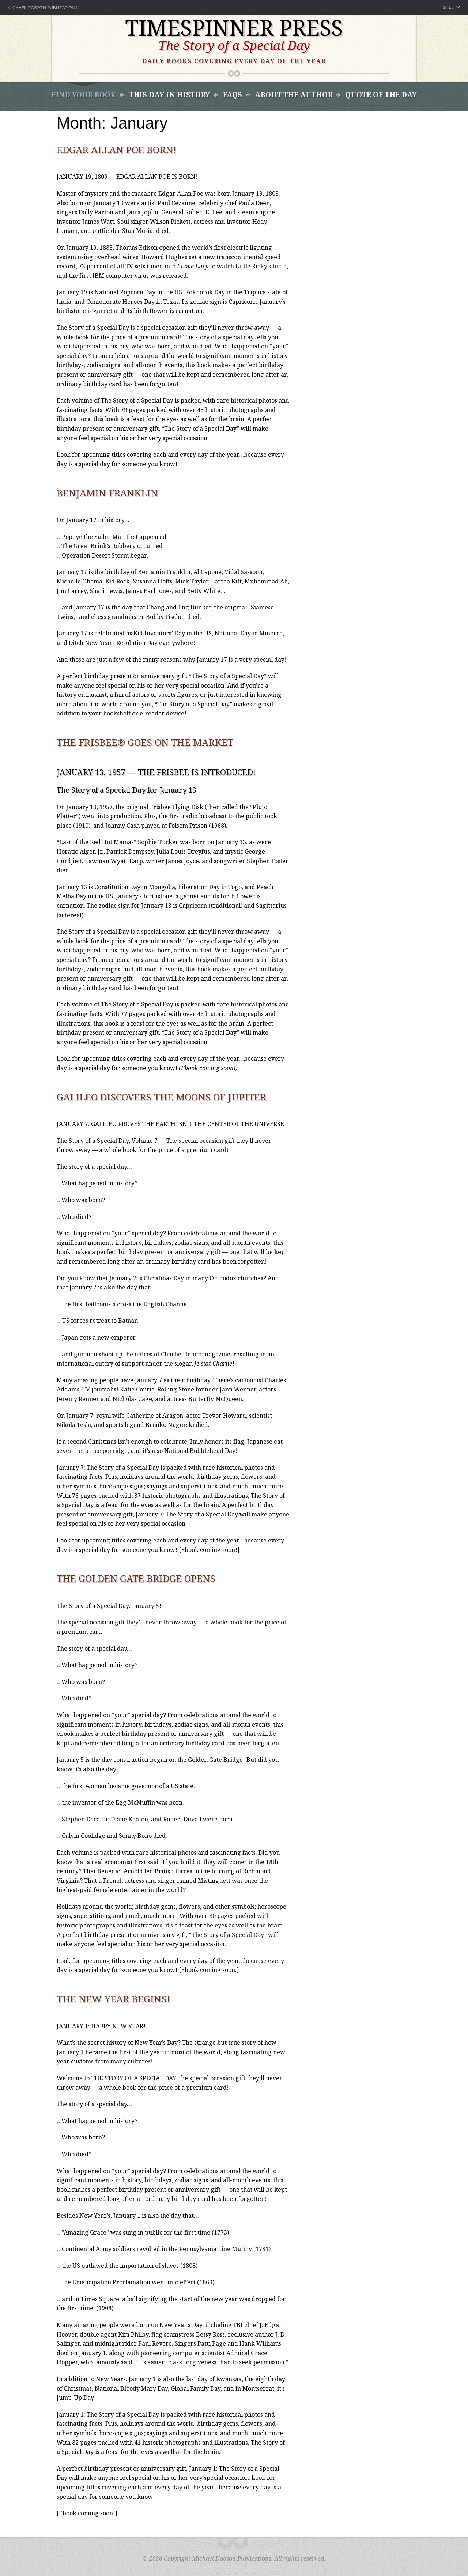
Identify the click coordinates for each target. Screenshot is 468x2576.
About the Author (293, 94)
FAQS (232, 94)
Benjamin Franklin (107, 492)
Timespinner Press (234, 27)
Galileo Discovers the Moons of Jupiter (161, 1096)
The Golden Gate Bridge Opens (136, 1578)
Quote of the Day (381, 94)
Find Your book (83, 94)
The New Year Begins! (113, 1998)
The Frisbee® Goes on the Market (145, 742)
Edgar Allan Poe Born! (116, 149)
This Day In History (169, 94)
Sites (448, 7)
